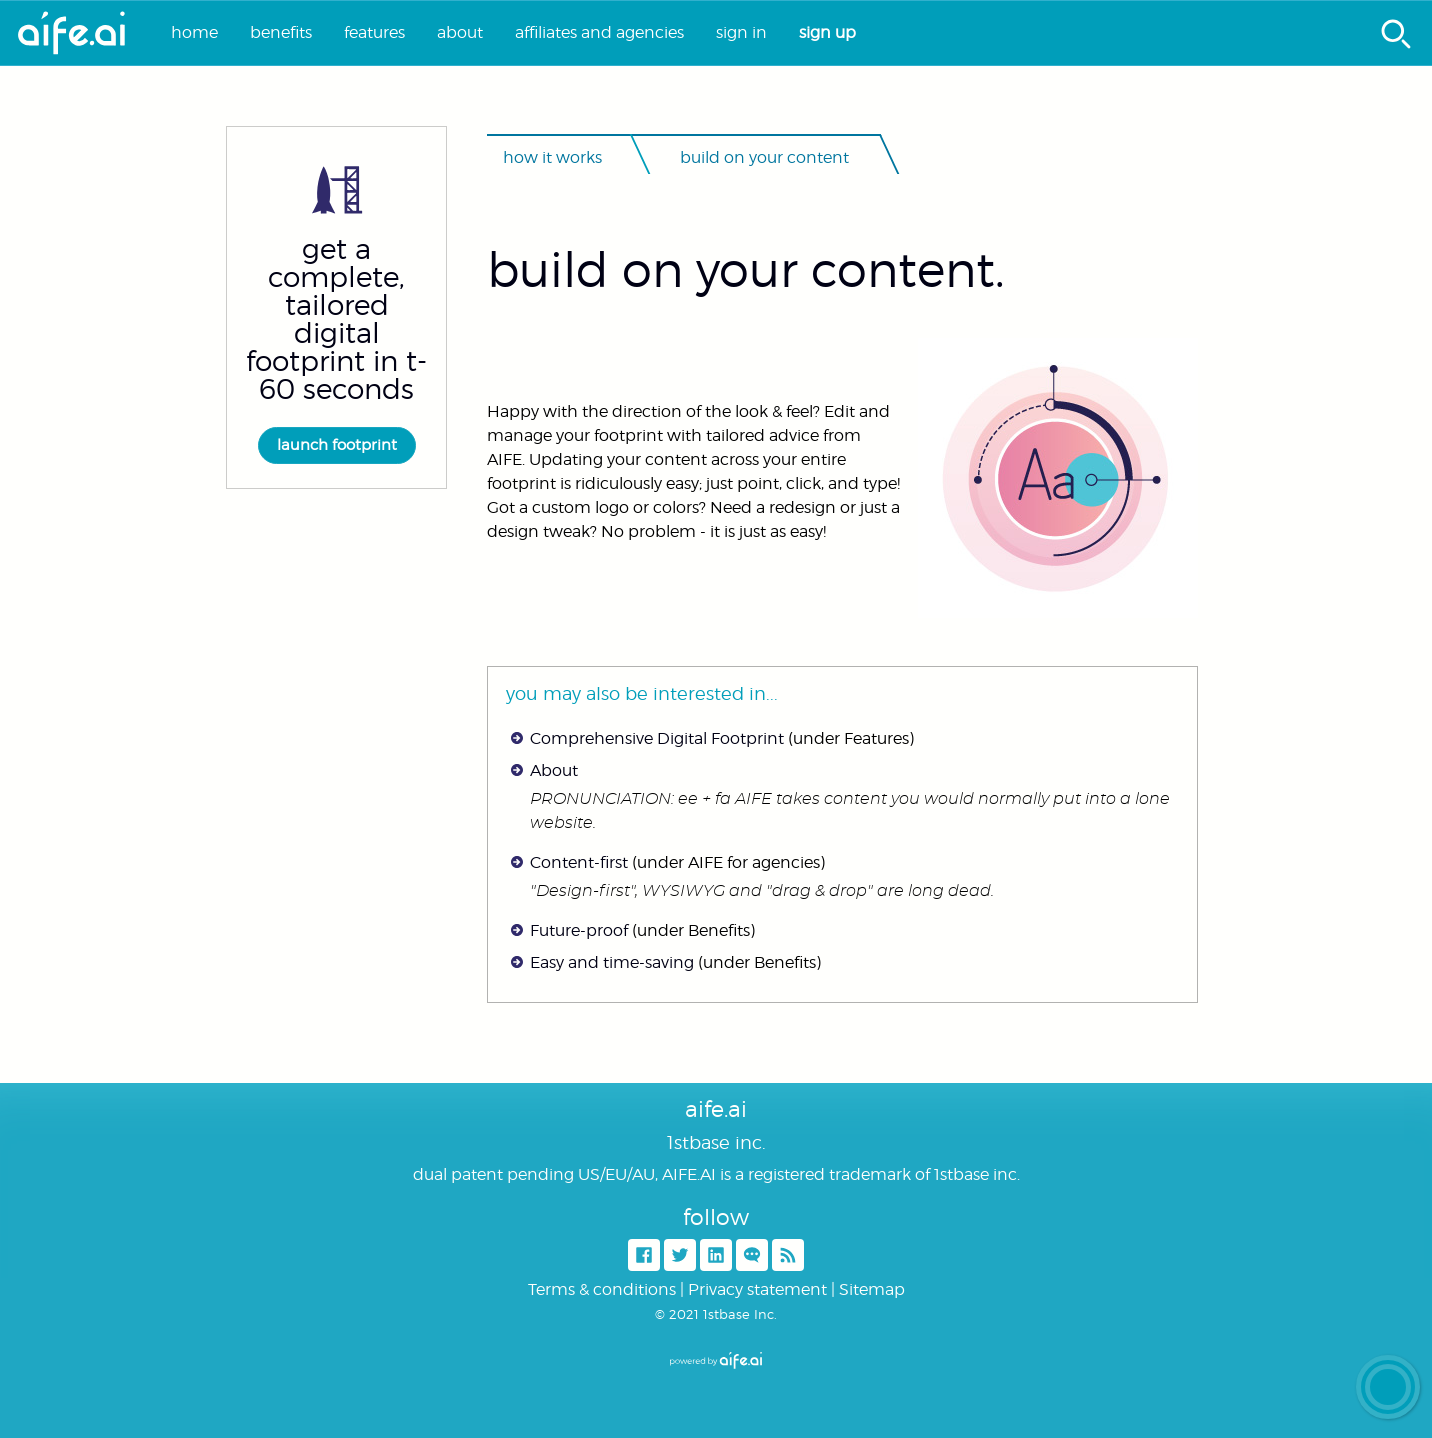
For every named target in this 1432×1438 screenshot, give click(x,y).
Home (194, 32)
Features (374, 32)
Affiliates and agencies (599, 32)
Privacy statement (757, 1289)
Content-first (579, 862)
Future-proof (579, 930)
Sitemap (872, 1289)
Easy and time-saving (612, 962)
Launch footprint (337, 445)
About (460, 32)
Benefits (281, 32)
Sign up (827, 32)
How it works (552, 157)
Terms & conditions (602, 1289)
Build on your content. (746, 270)
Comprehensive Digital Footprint (657, 738)
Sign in (741, 32)
